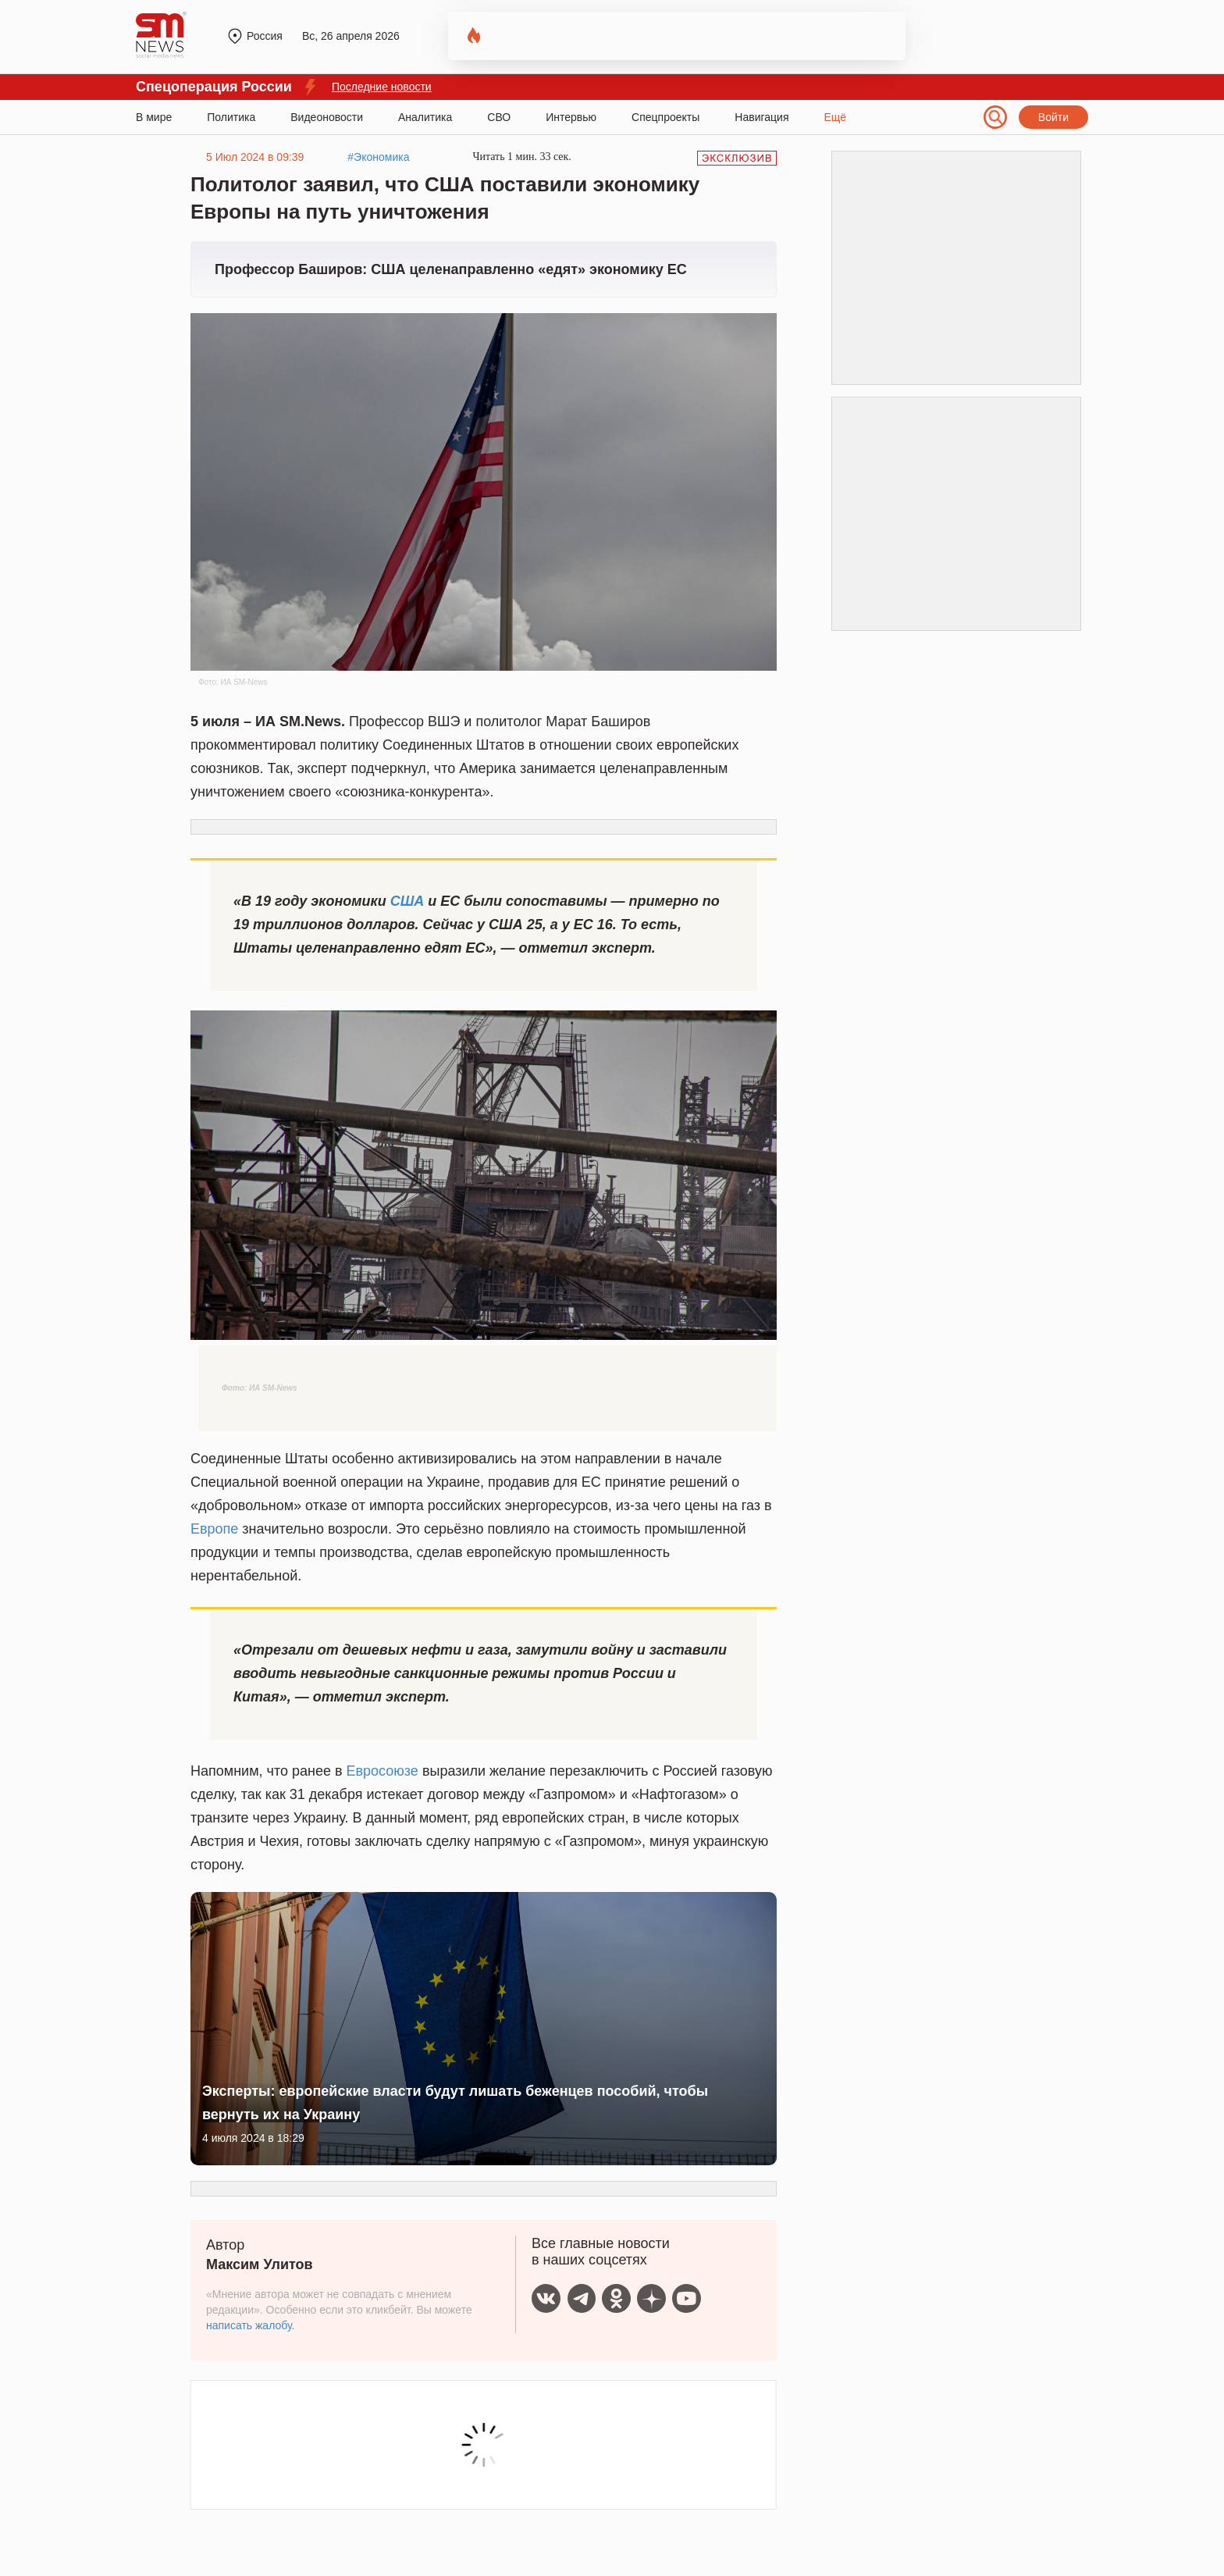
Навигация (761, 117)
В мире (154, 117)
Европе (214, 1529)
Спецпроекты (665, 117)
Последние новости (382, 86)
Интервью (571, 117)
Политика (231, 117)
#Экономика (378, 157)
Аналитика (425, 117)
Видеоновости (326, 117)
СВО (499, 117)
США (407, 901)
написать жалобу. (250, 2325)
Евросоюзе (382, 1771)
